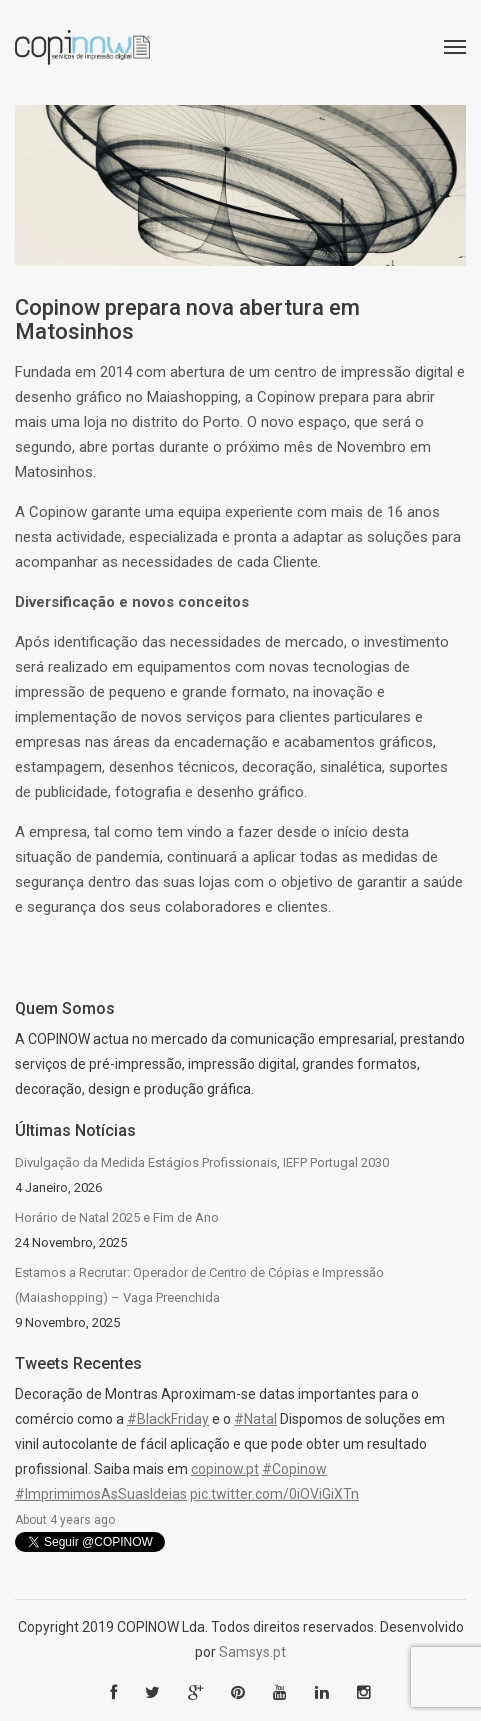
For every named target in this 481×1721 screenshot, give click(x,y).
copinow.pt (225, 1469)
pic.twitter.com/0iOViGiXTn (274, 1494)
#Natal (255, 1419)
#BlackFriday (168, 1419)
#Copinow (294, 1469)
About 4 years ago (65, 1520)
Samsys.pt (252, 1652)
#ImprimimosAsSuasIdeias (101, 1494)
